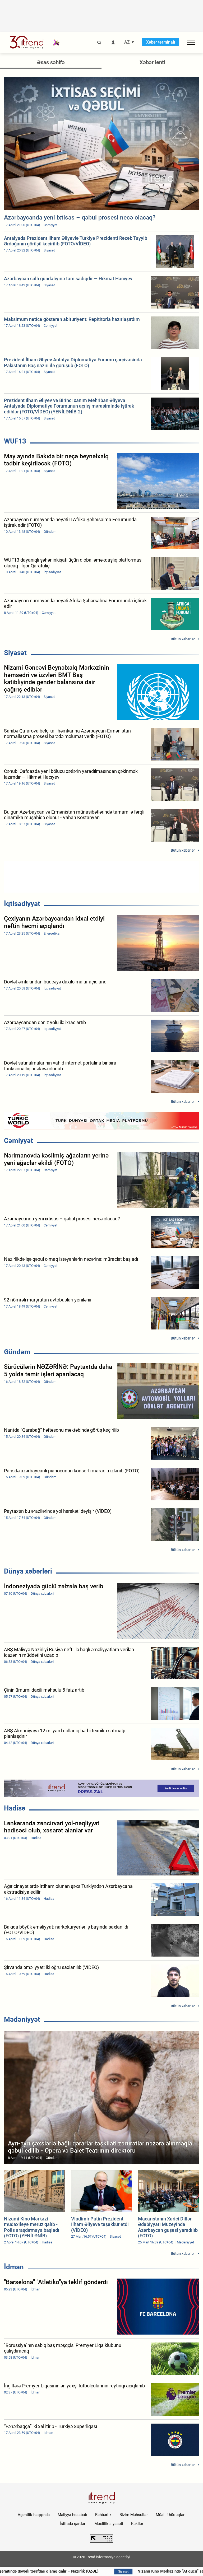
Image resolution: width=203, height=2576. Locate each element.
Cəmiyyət (18, 1141)
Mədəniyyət (22, 2019)
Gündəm (17, 1352)
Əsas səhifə (51, 62)
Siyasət (15, 653)
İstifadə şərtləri (73, 2523)
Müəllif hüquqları (171, 2514)
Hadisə (14, 1808)
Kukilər (137, 2523)
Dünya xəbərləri (28, 1571)
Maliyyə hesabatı (72, 2514)
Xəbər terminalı (160, 42)
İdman (14, 2267)
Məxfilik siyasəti (108, 2523)
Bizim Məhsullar (133, 2514)
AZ (127, 42)
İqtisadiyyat (22, 904)
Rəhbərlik (103, 2514)
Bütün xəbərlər (183, 639)
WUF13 (15, 441)
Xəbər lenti (152, 62)
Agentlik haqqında (34, 2514)
